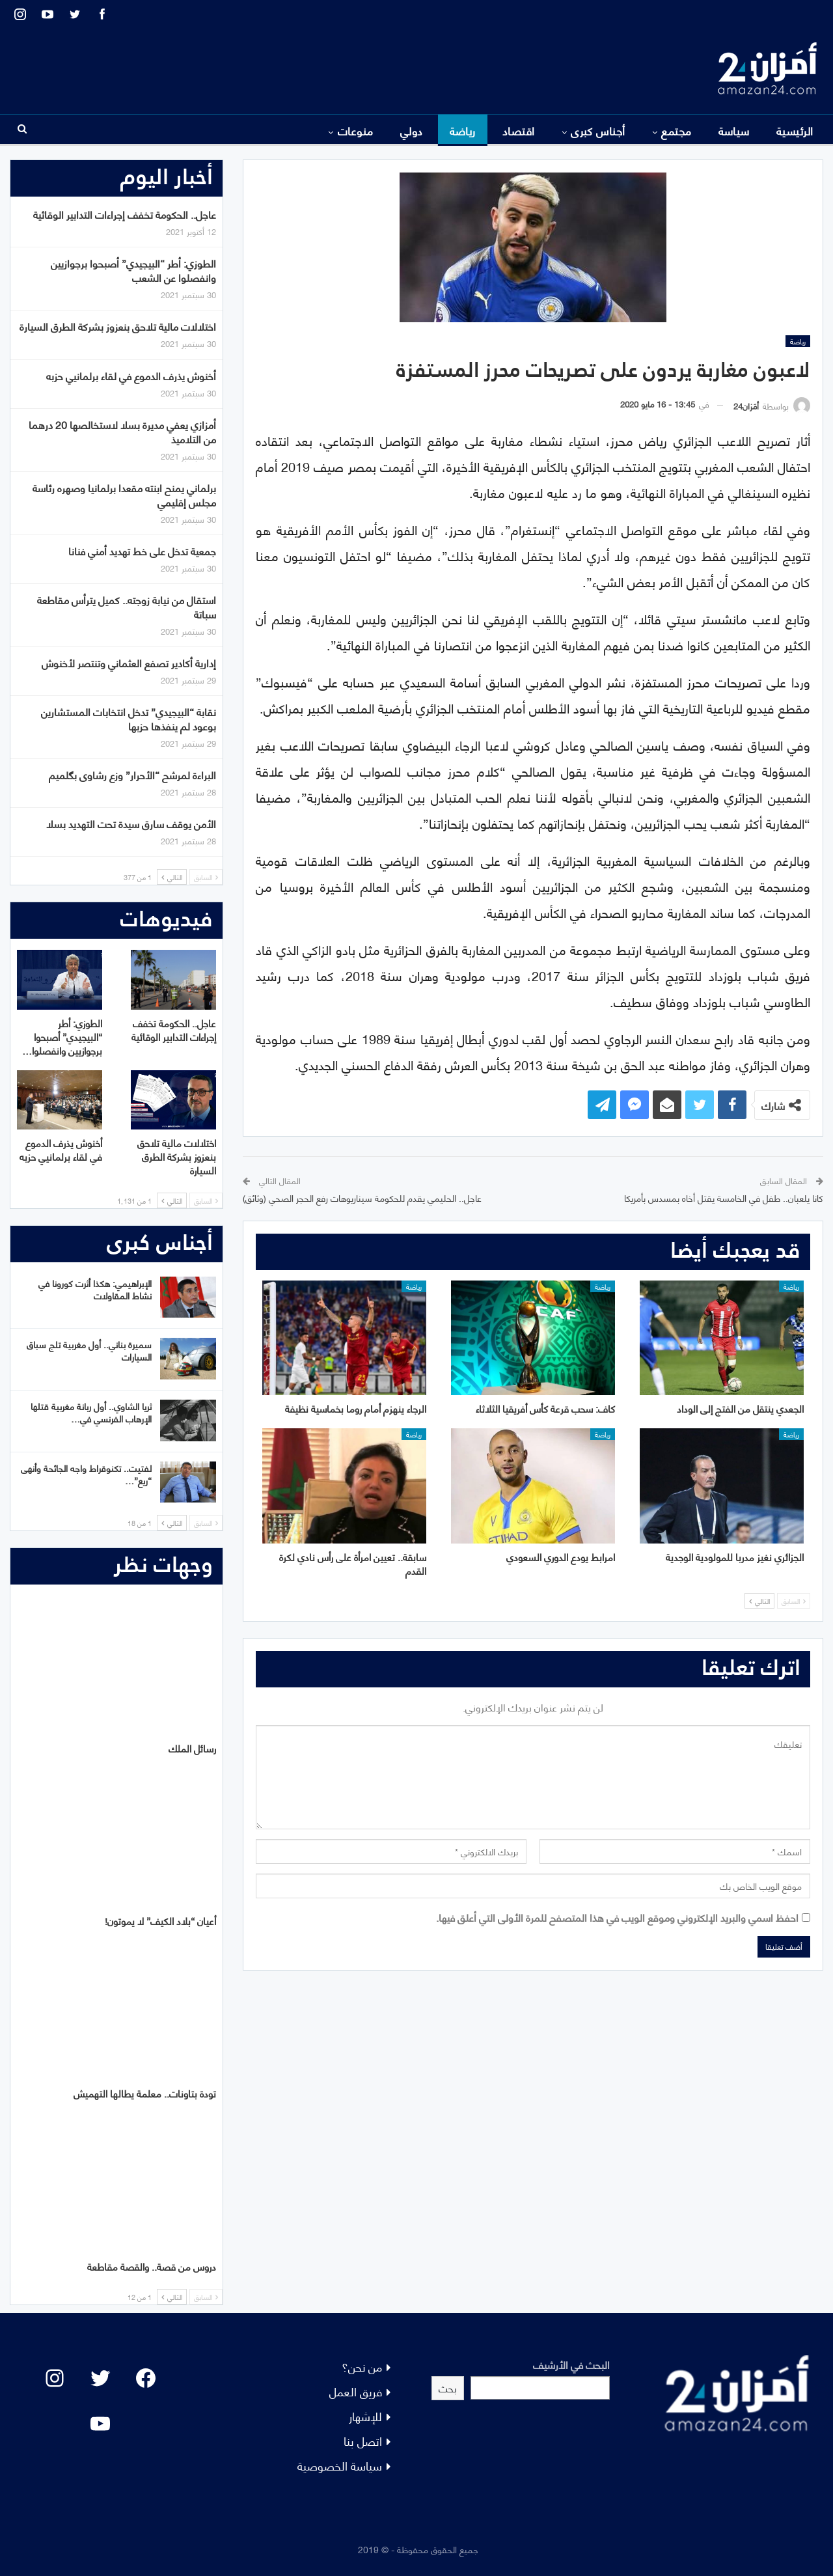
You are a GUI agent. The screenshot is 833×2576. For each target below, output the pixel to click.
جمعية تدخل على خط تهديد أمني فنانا (142, 550)
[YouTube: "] (100, 2423)
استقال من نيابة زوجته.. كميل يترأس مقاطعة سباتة (126, 606)
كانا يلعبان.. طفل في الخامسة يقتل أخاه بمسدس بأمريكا (723, 1197)
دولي (411, 130)
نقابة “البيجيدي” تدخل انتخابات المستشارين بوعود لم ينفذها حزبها (128, 718)
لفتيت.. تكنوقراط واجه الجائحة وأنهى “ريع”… (86, 1474)
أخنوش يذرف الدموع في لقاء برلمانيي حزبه (131, 375)
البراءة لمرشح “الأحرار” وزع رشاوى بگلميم (132, 774)
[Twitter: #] (100, 2378)
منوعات (356, 130)
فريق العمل (355, 2391)
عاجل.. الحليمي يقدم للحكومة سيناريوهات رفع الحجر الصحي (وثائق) (362, 1197)
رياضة (463, 130)
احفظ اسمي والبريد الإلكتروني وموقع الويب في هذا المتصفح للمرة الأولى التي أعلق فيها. (617, 1917)
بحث (448, 2387)
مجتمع (676, 130)
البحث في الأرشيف (571, 2364)
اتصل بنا (363, 2440)
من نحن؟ (362, 2366)
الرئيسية (794, 130)
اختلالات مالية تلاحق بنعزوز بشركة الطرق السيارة (118, 325)
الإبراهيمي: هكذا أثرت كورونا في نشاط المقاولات (95, 1289)
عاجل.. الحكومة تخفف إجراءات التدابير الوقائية (124, 213)
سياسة (734, 130)
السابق (794, 1600)
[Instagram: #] (54, 2378)
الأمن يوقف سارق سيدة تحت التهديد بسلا (131, 823)
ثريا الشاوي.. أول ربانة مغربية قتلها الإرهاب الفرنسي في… (91, 1412)
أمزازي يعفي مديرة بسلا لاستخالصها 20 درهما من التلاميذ (122, 431)
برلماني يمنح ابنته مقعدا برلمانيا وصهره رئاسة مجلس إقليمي (124, 494)
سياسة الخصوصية (339, 2465)
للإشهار (365, 2415)
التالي (759, 1600)
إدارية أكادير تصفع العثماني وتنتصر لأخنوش (129, 662)
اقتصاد (518, 130)
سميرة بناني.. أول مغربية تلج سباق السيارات (89, 1350)
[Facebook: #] (145, 2378)
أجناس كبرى (598, 130)
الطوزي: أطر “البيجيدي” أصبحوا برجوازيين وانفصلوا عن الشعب (133, 269)
